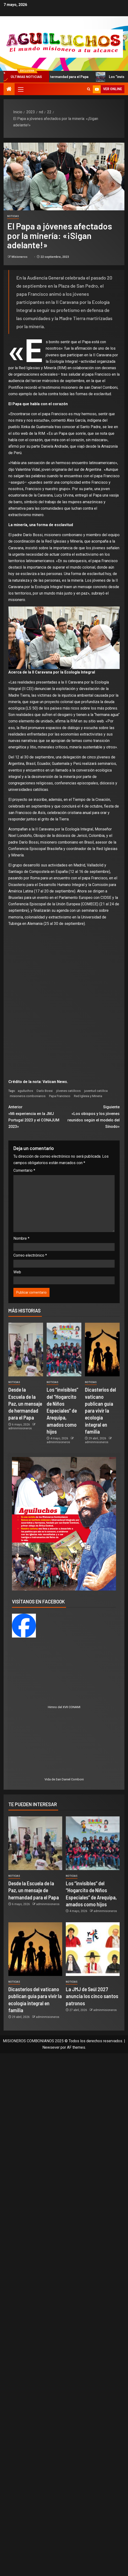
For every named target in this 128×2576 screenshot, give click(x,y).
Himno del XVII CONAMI (64, 1707)
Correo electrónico (30, 1255)
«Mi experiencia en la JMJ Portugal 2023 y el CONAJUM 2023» (36, 1116)
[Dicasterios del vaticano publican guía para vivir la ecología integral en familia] (102, 1349)
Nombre (21, 1238)
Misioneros (19, 257)
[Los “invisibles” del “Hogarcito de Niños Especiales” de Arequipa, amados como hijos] (64, 1349)
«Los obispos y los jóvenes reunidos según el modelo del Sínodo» (92, 1116)
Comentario (24, 1170)
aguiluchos (25, 1091)
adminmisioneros (20, 1428)
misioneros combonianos (27, 1096)
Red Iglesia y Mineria (88, 1096)
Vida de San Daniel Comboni (64, 1779)
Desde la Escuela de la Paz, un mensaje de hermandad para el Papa (25, 1403)
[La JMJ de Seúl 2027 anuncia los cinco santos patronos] (93, 1949)
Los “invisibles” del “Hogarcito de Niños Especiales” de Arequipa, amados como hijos (62, 1410)
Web (17, 1272)
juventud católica (96, 1091)
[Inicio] (9, 89)
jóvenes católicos (68, 1091)
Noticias (13, 216)
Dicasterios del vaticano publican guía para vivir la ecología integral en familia (100, 1410)
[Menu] (20, 89)
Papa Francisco (59, 1096)
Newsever (51, 2047)
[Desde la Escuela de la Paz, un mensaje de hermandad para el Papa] (25, 1349)
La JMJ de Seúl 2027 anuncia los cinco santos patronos (92, 1996)
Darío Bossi (45, 1091)
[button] (20, 89)
